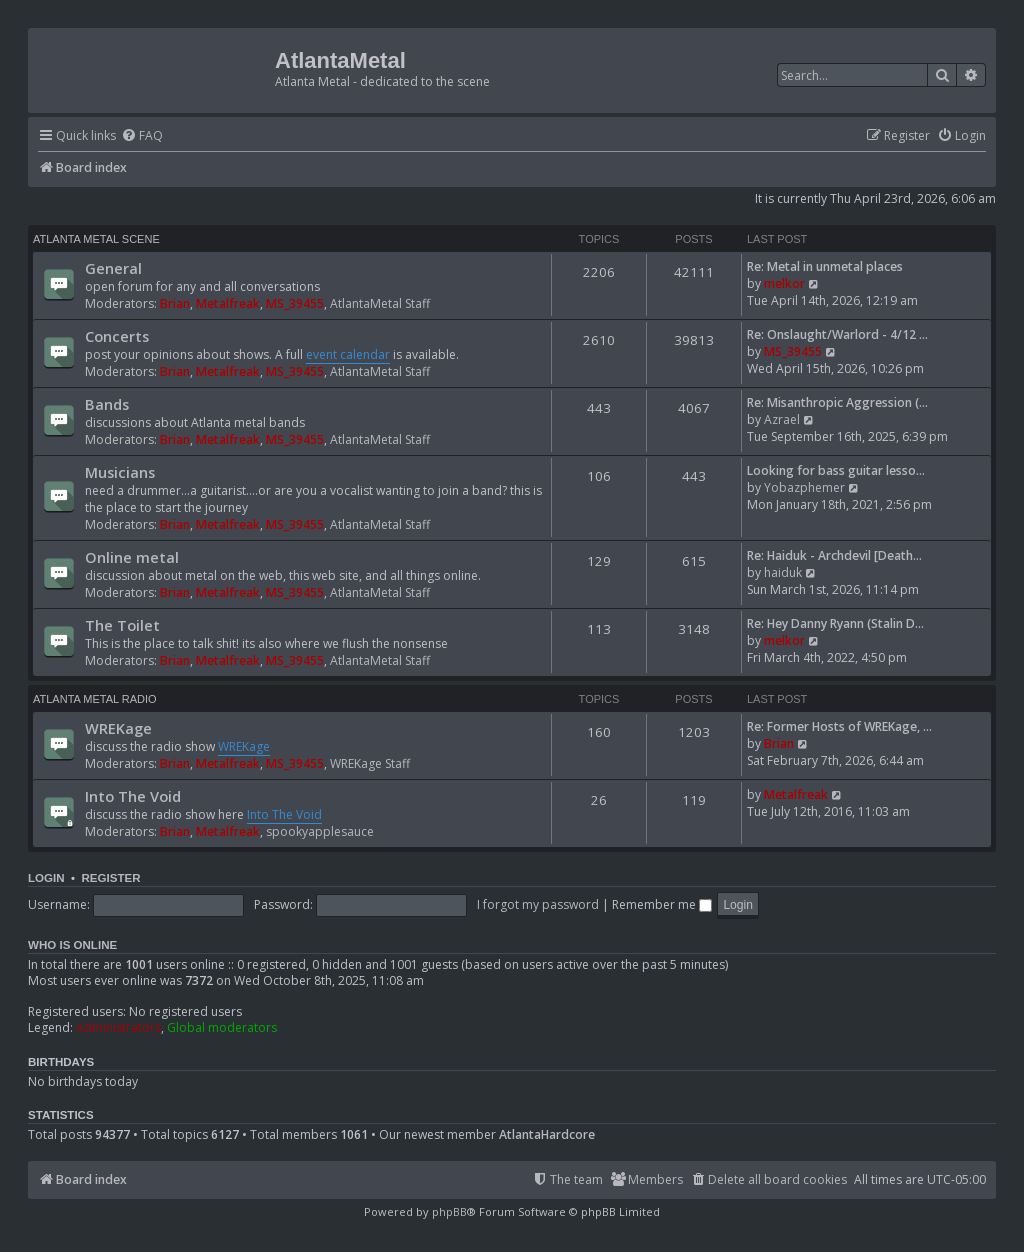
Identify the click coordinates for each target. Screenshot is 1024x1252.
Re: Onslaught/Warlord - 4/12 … (837, 334)
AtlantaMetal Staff (380, 303)
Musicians (120, 472)
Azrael (782, 419)
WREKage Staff (370, 763)
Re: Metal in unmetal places (825, 266)
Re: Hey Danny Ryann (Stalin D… (835, 623)
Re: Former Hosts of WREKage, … (839, 726)
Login (46, 878)
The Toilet (122, 625)
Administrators (118, 1028)
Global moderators (222, 1028)
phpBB (449, 1211)
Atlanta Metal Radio (95, 699)
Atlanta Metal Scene (96, 239)
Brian (175, 303)
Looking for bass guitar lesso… (836, 470)
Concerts (117, 336)
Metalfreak (228, 303)
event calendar (348, 354)
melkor (784, 283)
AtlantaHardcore (547, 1135)
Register (110, 878)
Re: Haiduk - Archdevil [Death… (834, 555)
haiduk (783, 572)
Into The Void (133, 796)
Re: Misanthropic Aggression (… (837, 402)
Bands (107, 404)
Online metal (132, 557)
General (113, 268)
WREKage (118, 728)
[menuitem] (142, 136)
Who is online (72, 945)
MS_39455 (295, 303)
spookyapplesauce (320, 831)
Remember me (662, 904)
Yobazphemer (804, 487)
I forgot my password (538, 904)
